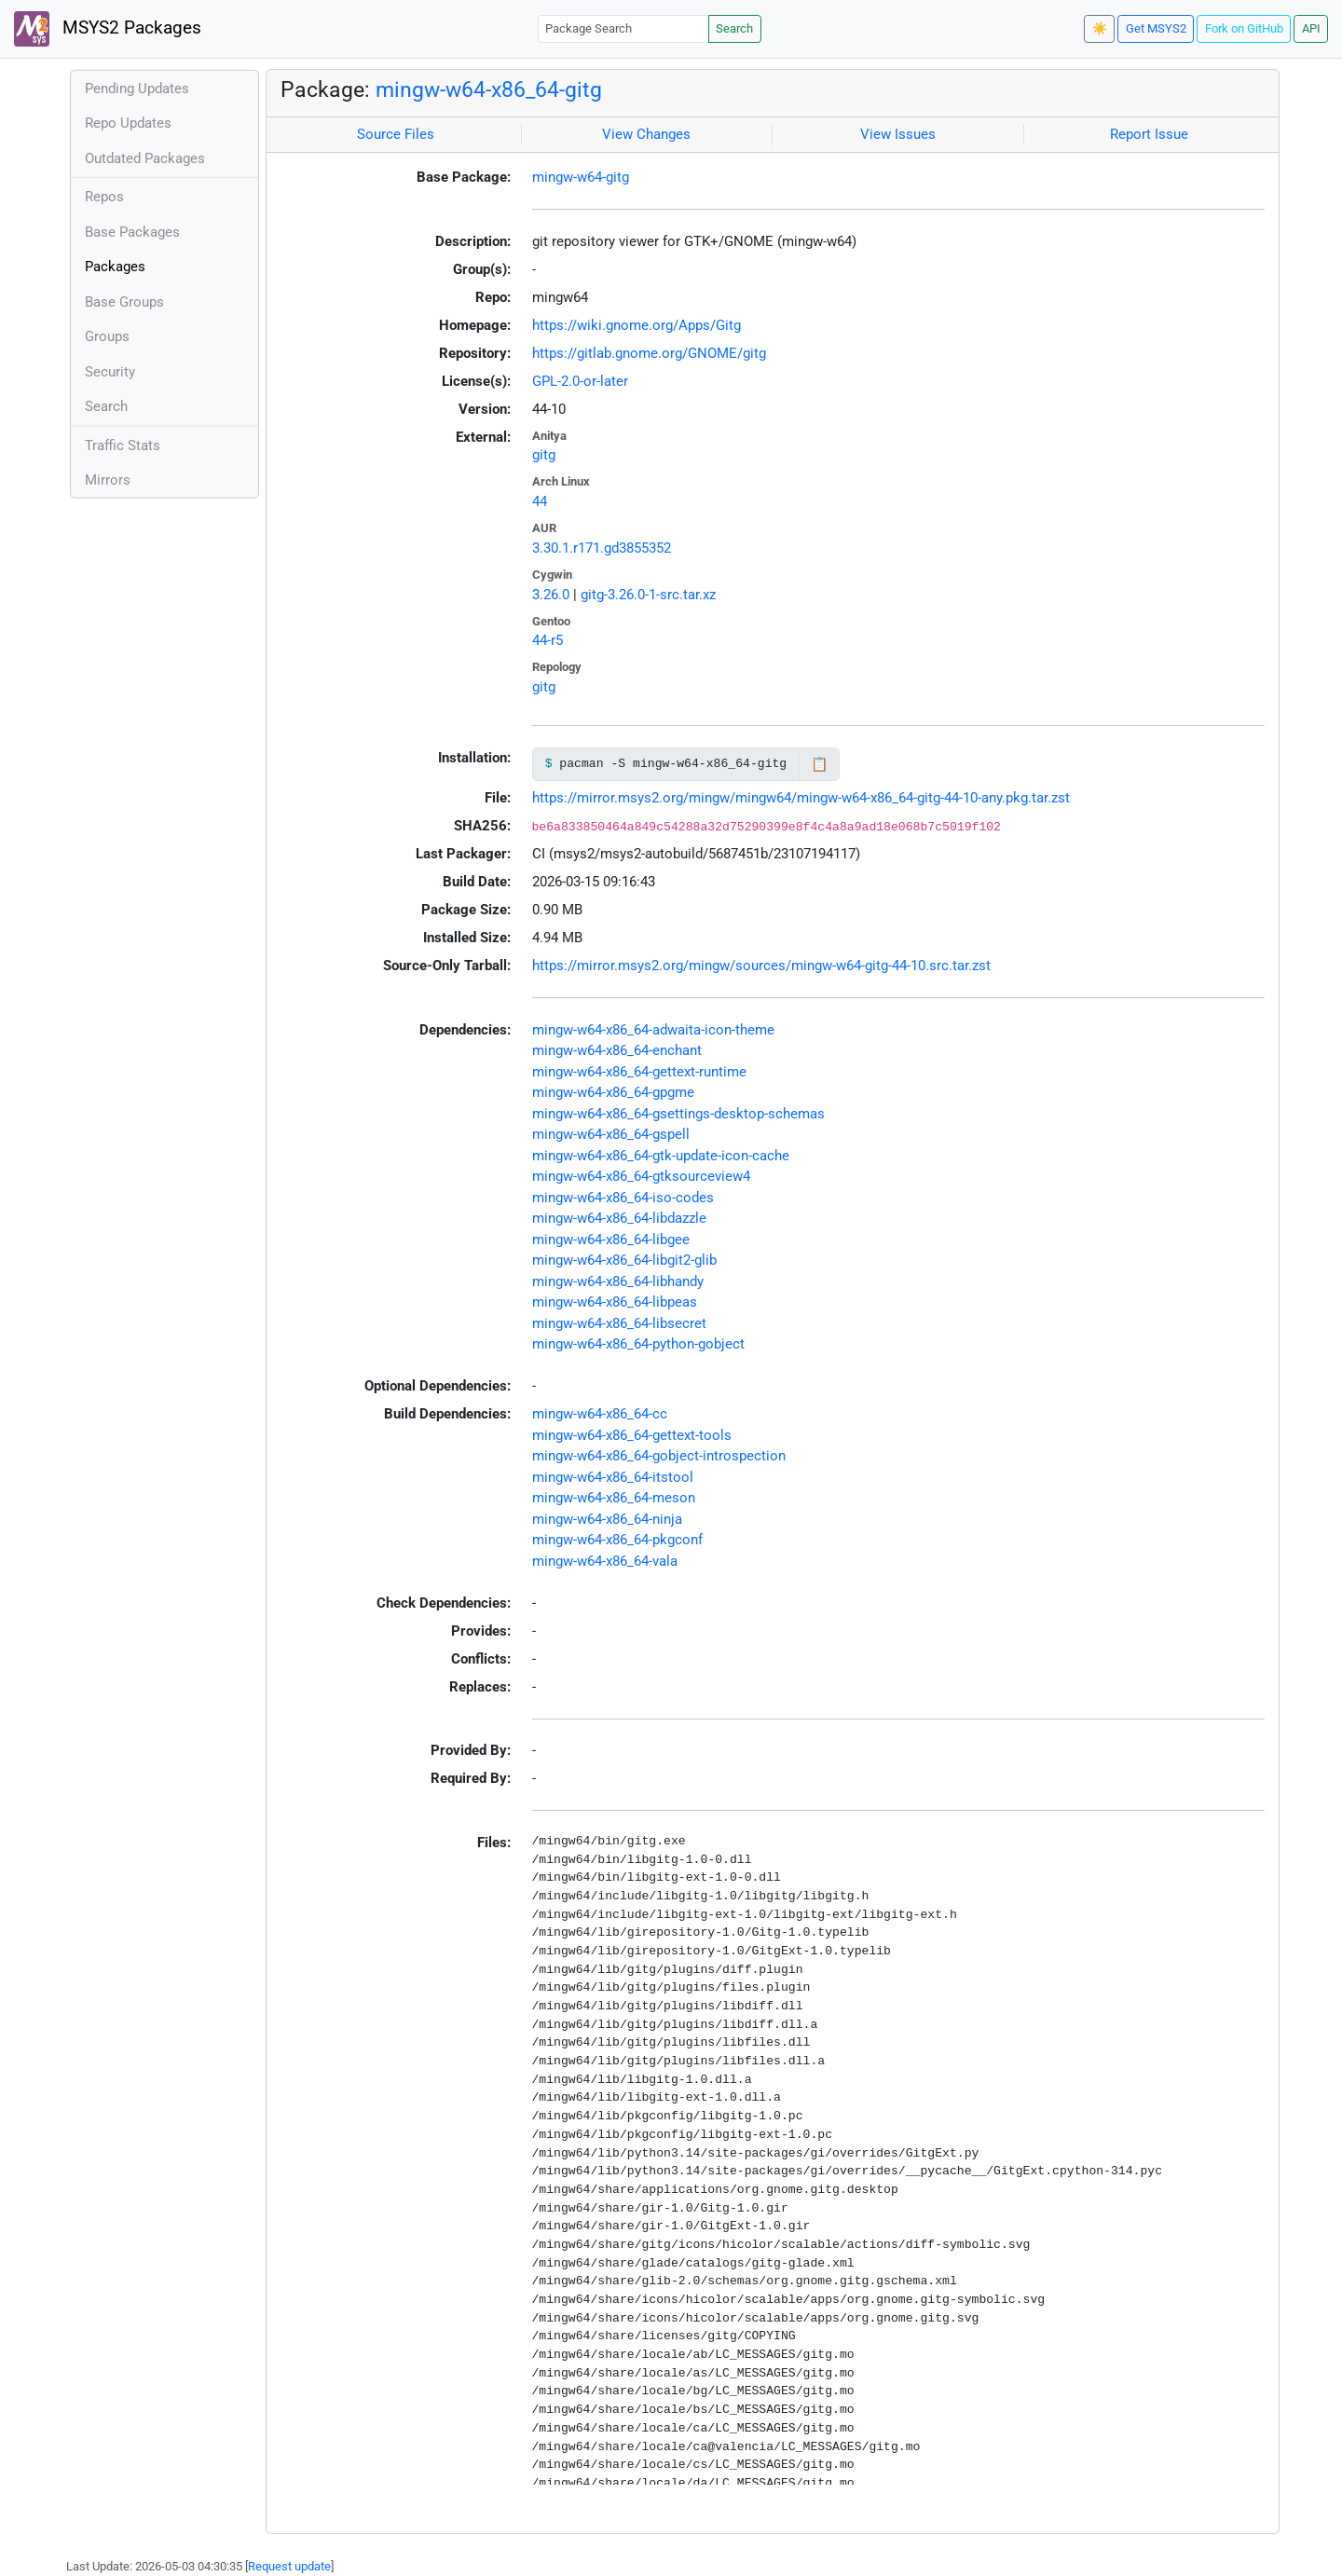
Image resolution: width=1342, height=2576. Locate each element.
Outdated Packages (145, 158)
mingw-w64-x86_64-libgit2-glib (624, 1260)
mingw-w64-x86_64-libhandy (618, 1281)
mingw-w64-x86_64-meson (613, 1497)
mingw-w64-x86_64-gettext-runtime (639, 1071)
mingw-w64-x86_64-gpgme (613, 1092)
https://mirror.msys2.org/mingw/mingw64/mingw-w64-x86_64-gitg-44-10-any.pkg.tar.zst (801, 797)
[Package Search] (623, 28)
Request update (289, 2566)
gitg (543, 454)
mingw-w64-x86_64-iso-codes (623, 1197)
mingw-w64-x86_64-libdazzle (619, 1218)
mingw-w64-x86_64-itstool (612, 1477)
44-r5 (547, 640)
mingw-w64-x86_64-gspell (611, 1134)
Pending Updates (137, 88)
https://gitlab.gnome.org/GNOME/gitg (649, 353)
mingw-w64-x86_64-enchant (617, 1050)
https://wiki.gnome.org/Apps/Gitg (636, 325)
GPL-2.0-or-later (580, 381)
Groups (107, 336)
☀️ (1099, 28)
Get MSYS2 (1156, 28)
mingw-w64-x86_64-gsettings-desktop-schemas (678, 1113)
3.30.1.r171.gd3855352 (601, 548)
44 (539, 501)
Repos (104, 196)
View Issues (898, 134)
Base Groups (124, 302)
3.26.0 (550, 594)
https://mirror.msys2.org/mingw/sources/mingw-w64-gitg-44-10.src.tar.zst (761, 965)
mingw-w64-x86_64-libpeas (614, 1302)
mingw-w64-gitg (580, 177)
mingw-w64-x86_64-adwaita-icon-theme (653, 1029)
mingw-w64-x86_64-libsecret (619, 1323)
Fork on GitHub (1244, 28)
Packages (115, 266)
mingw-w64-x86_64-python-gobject (638, 1344)
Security (110, 371)
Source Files (395, 134)
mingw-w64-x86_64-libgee (611, 1239)
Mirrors (107, 480)
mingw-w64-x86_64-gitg (489, 89)
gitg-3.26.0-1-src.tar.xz (648, 594)
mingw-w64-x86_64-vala (605, 1561)
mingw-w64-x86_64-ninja (607, 1519)
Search (734, 28)
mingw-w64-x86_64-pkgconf (617, 1539)
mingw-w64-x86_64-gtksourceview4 (641, 1176)
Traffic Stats (122, 445)
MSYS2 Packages (107, 29)
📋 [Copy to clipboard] (819, 764)
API (1311, 28)
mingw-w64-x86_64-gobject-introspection (659, 1455)
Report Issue (1149, 134)
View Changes (646, 134)
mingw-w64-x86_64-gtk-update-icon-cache (660, 1155)
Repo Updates (128, 123)
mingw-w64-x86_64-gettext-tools (632, 1435)
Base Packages (132, 232)
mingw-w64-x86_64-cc (599, 1413)
